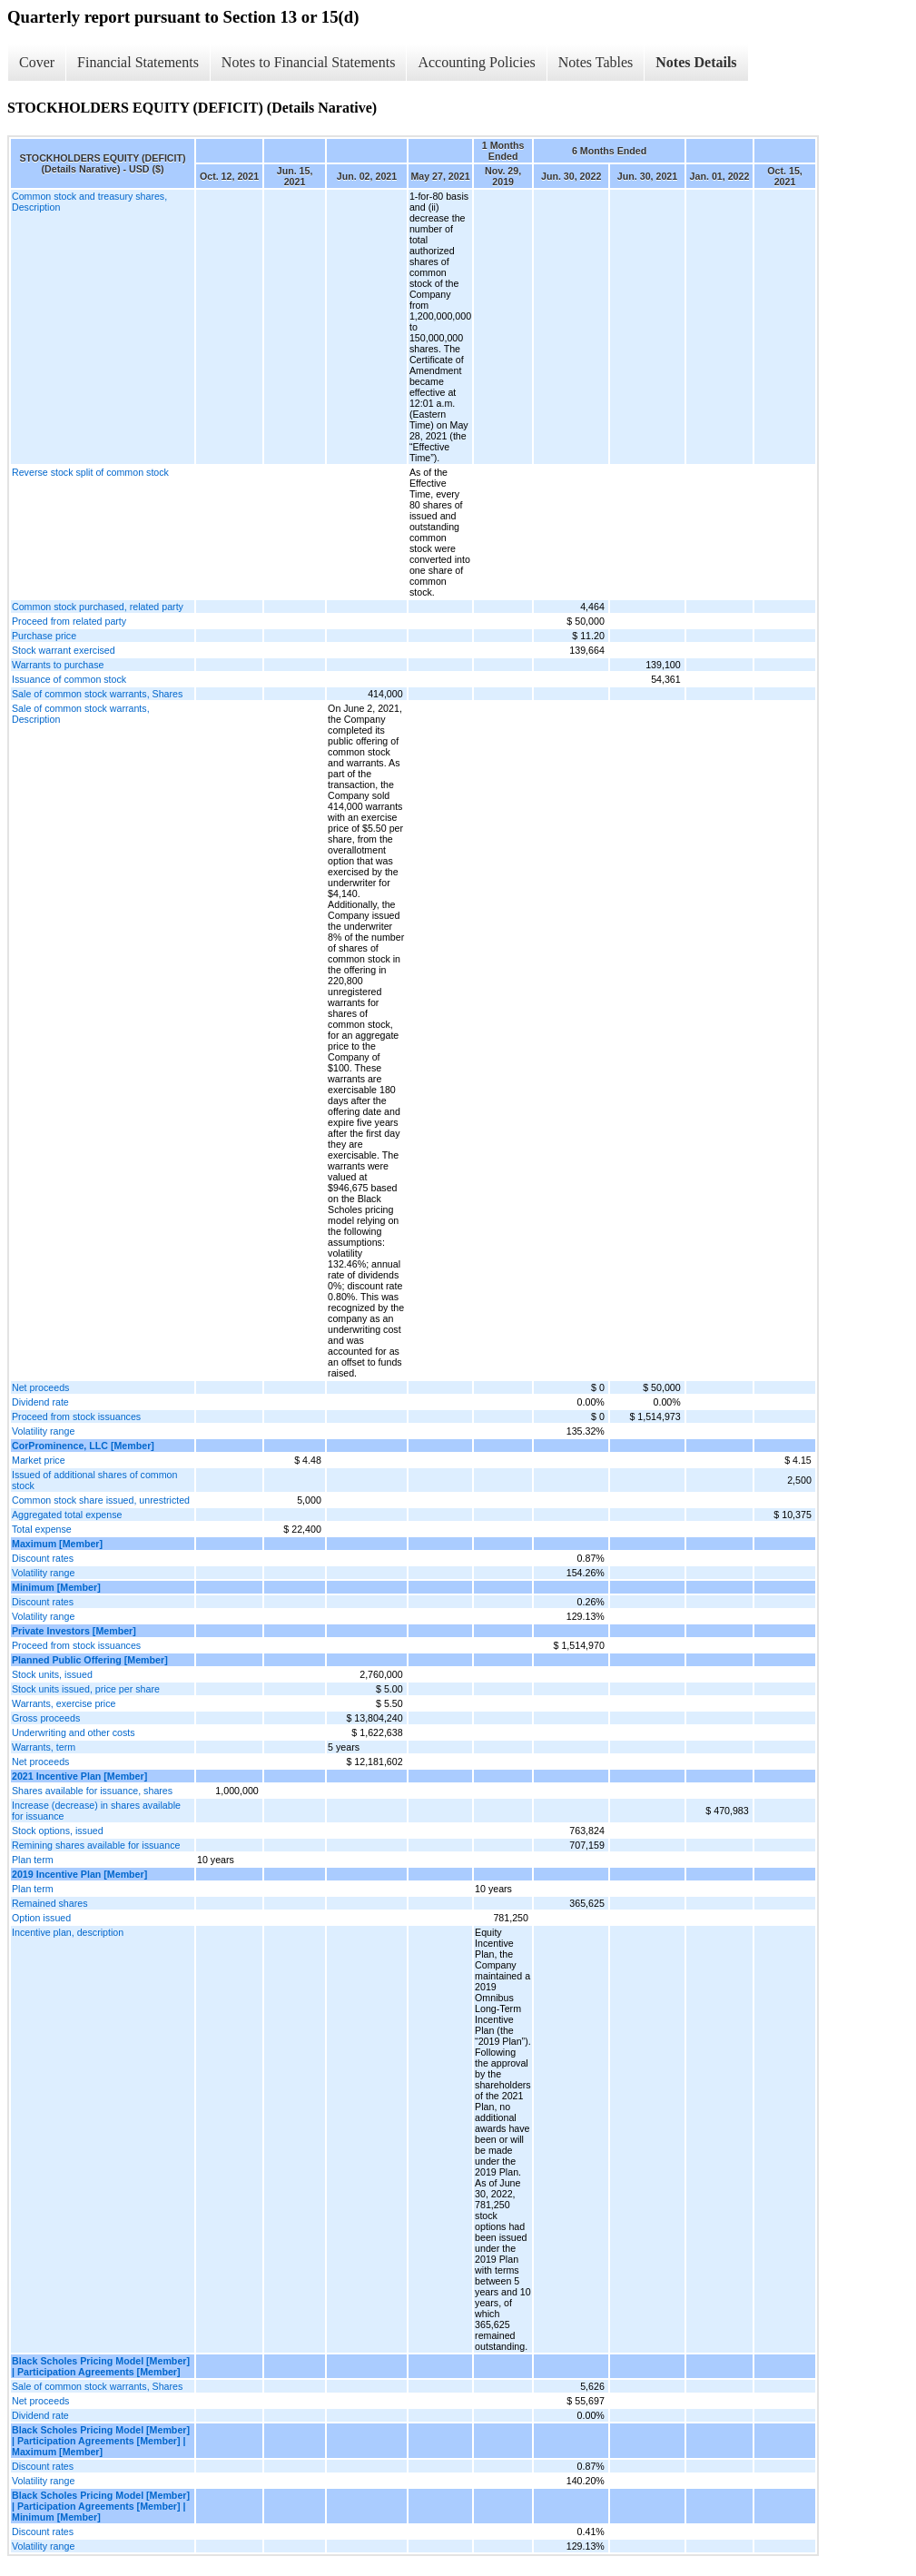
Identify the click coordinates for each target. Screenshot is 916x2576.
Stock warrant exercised (63, 650)
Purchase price (44, 635)
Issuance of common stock (69, 679)
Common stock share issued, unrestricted (101, 1500)
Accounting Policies (476, 62)
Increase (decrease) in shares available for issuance (96, 1810)
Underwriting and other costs (73, 1732)
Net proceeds (40, 1387)
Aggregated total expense (67, 1514)
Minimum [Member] (56, 1587)
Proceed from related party (69, 621)
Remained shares (50, 1903)
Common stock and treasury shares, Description (89, 201)
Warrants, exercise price (64, 1703)
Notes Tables (596, 62)
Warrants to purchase (57, 664)
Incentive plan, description (67, 1932)
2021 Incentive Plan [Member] (79, 1776)
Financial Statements (138, 62)
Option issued (41, 1917)
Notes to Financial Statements (309, 62)
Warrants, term (43, 1747)
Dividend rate (40, 1402)
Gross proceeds (46, 1717)
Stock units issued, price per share (86, 1688)
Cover (36, 62)
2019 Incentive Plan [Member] (79, 1874)
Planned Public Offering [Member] (90, 1659)
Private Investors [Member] (74, 1630)
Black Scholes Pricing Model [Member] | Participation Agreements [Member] (101, 2366)
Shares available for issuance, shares (92, 1790)
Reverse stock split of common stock (90, 472)
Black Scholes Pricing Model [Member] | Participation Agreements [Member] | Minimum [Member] (101, 2506)
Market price (38, 1460)
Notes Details (695, 62)
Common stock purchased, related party (97, 606)
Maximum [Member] (57, 1543)
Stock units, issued (52, 1674)
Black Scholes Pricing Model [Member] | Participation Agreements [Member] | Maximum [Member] (101, 2440)
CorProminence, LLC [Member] (83, 1445)
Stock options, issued (57, 1830)
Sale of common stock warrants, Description (81, 714)
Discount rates (43, 1558)
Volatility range (43, 1431)
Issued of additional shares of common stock (94, 1480)
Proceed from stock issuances (76, 1416)
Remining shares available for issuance (96, 1845)
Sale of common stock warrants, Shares (97, 693)
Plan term (33, 1859)
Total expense (42, 1529)
